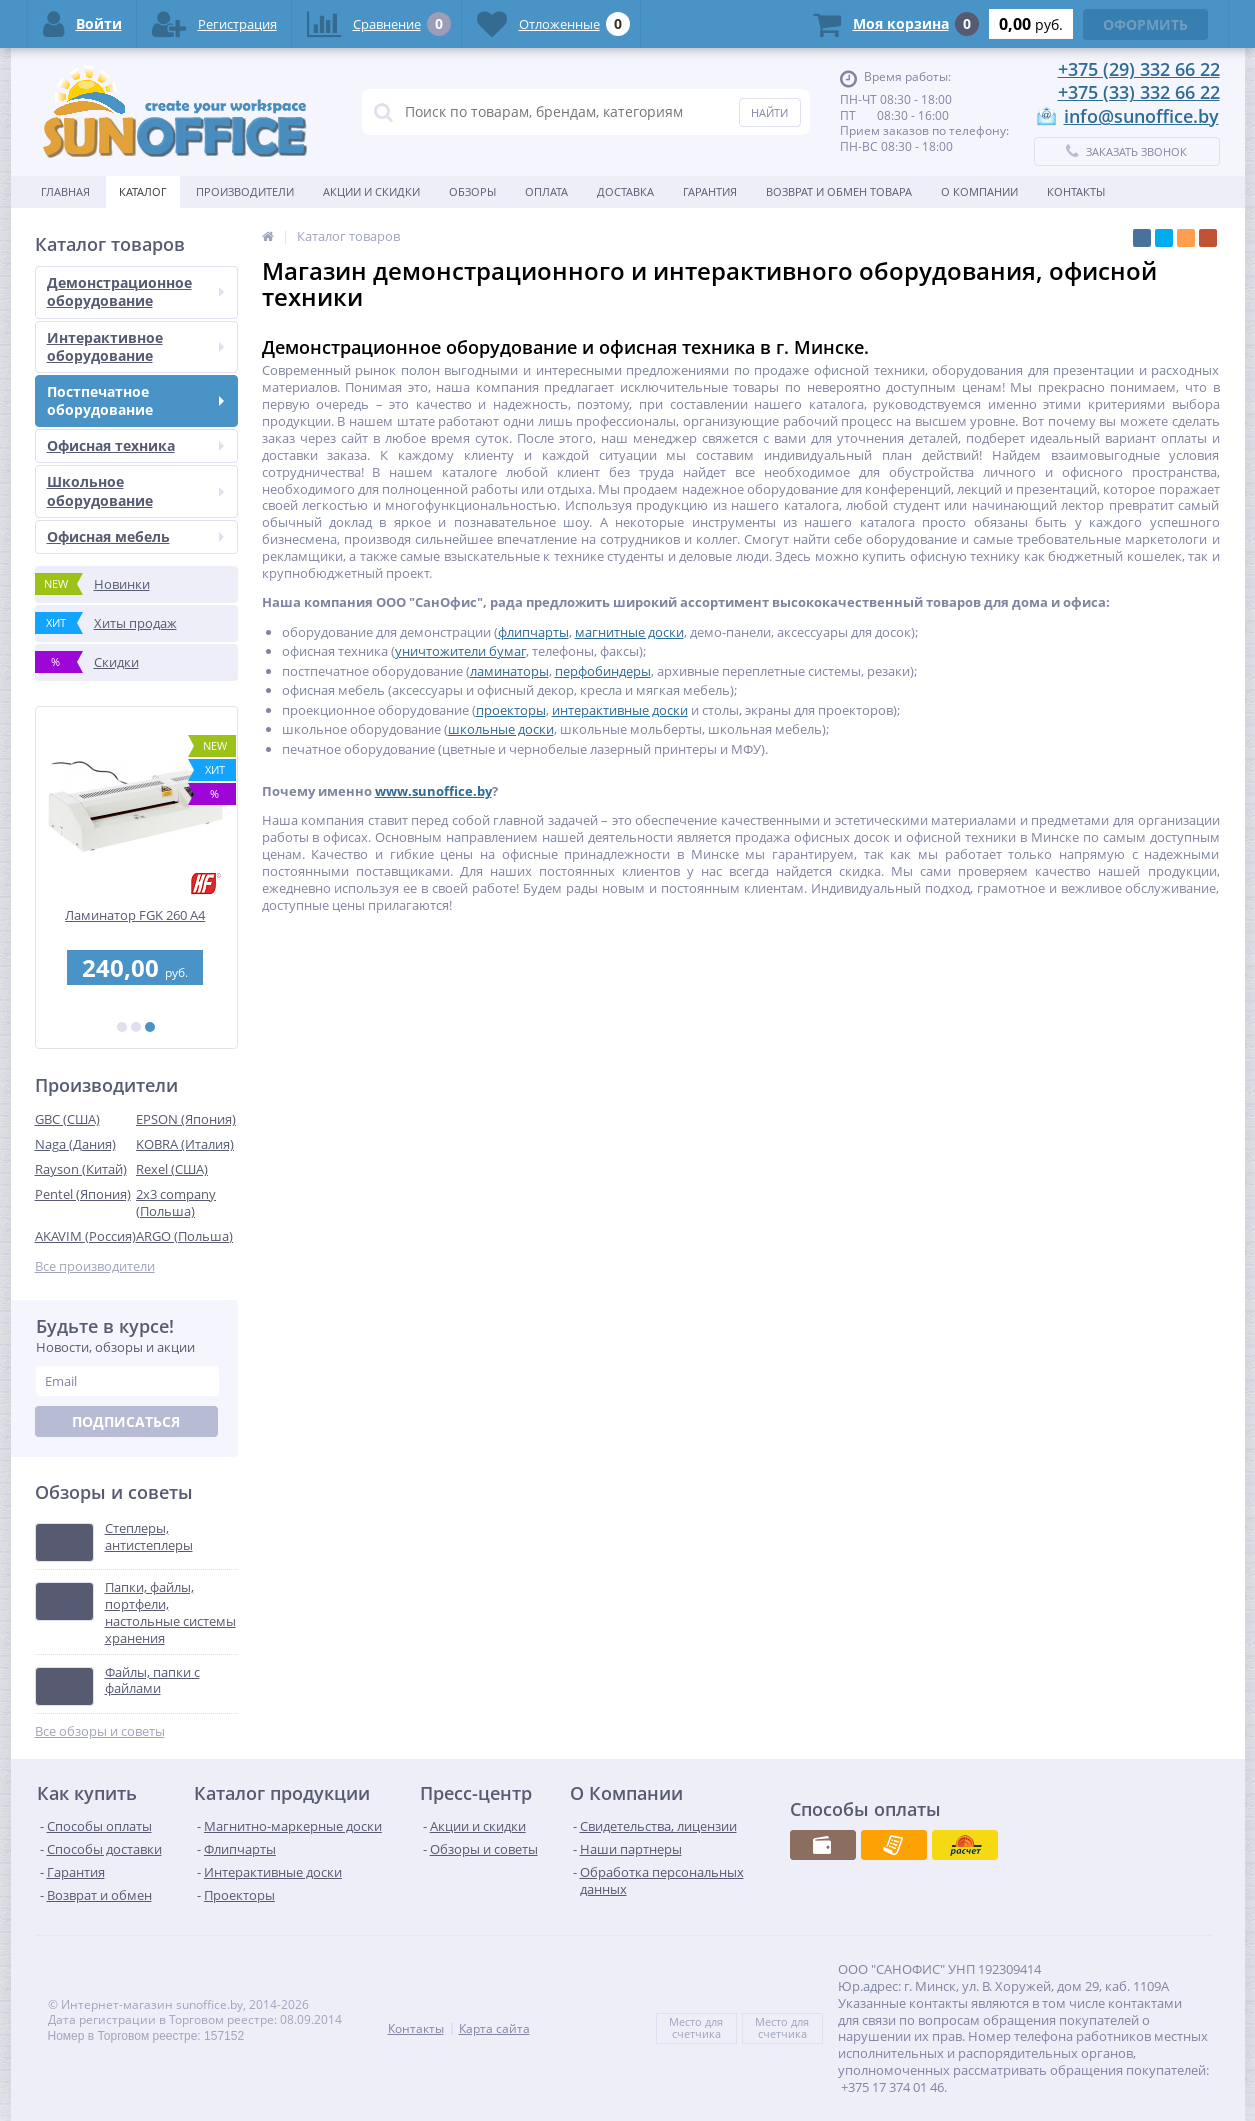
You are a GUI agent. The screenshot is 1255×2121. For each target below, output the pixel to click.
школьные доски (501, 729)
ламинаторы (509, 671)
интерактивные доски (620, 710)
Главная (65, 191)
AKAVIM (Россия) (85, 1236)
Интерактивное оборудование (135, 346)
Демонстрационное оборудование (135, 291)
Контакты (1076, 191)
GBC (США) (67, 1119)
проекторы (511, 710)
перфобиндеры (603, 671)
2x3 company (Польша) (176, 1202)
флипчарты (533, 632)
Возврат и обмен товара (839, 191)
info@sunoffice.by (1141, 116)
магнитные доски (629, 632)
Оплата (546, 191)
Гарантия (710, 191)
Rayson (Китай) (81, 1169)
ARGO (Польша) (184, 1236)
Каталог (143, 191)
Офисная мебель (135, 536)
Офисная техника (135, 445)
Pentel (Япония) (83, 1194)
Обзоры (472, 191)
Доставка (625, 191)
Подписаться (126, 1421)
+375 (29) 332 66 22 (1139, 69)
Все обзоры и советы (100, 1731)
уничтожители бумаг (460, 651)
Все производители (95, 1266)
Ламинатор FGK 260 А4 (136, 915)
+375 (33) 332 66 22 (1139, 92)
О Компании (979, 191)
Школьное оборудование (135, 490)
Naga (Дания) (75, 1144)
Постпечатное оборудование (135, 400)
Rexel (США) (172, 1169)
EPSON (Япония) (186, 1119)
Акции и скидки (371, 191)
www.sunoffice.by (433, 791)
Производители (245, 191)
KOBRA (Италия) (185, 1144)
